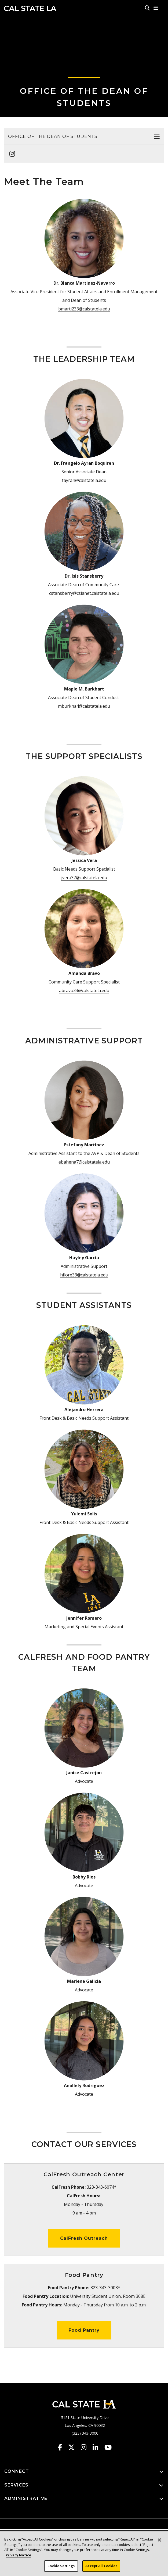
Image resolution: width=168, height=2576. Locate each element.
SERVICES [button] (84, 2485)
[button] (156, 8)
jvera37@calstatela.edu (84, 878)
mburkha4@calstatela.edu (84, 706)
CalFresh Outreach (84, 2238)
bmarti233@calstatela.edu (84, 309)
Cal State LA (30, 8)
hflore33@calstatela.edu (84, 1275)
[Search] (147, 8)
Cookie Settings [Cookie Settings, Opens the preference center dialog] (61, 2565)
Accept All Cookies (101, 2565)
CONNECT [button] (84, 2471)
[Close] (159, 2540)
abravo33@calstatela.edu (84, 990)
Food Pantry (84, 2330)
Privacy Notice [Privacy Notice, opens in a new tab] (18, 2555)
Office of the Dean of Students (52, 136)
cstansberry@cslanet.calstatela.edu (84, 593)
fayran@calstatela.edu (84, 480)
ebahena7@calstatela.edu (84, 1162)
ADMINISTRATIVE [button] (84, 2499)
